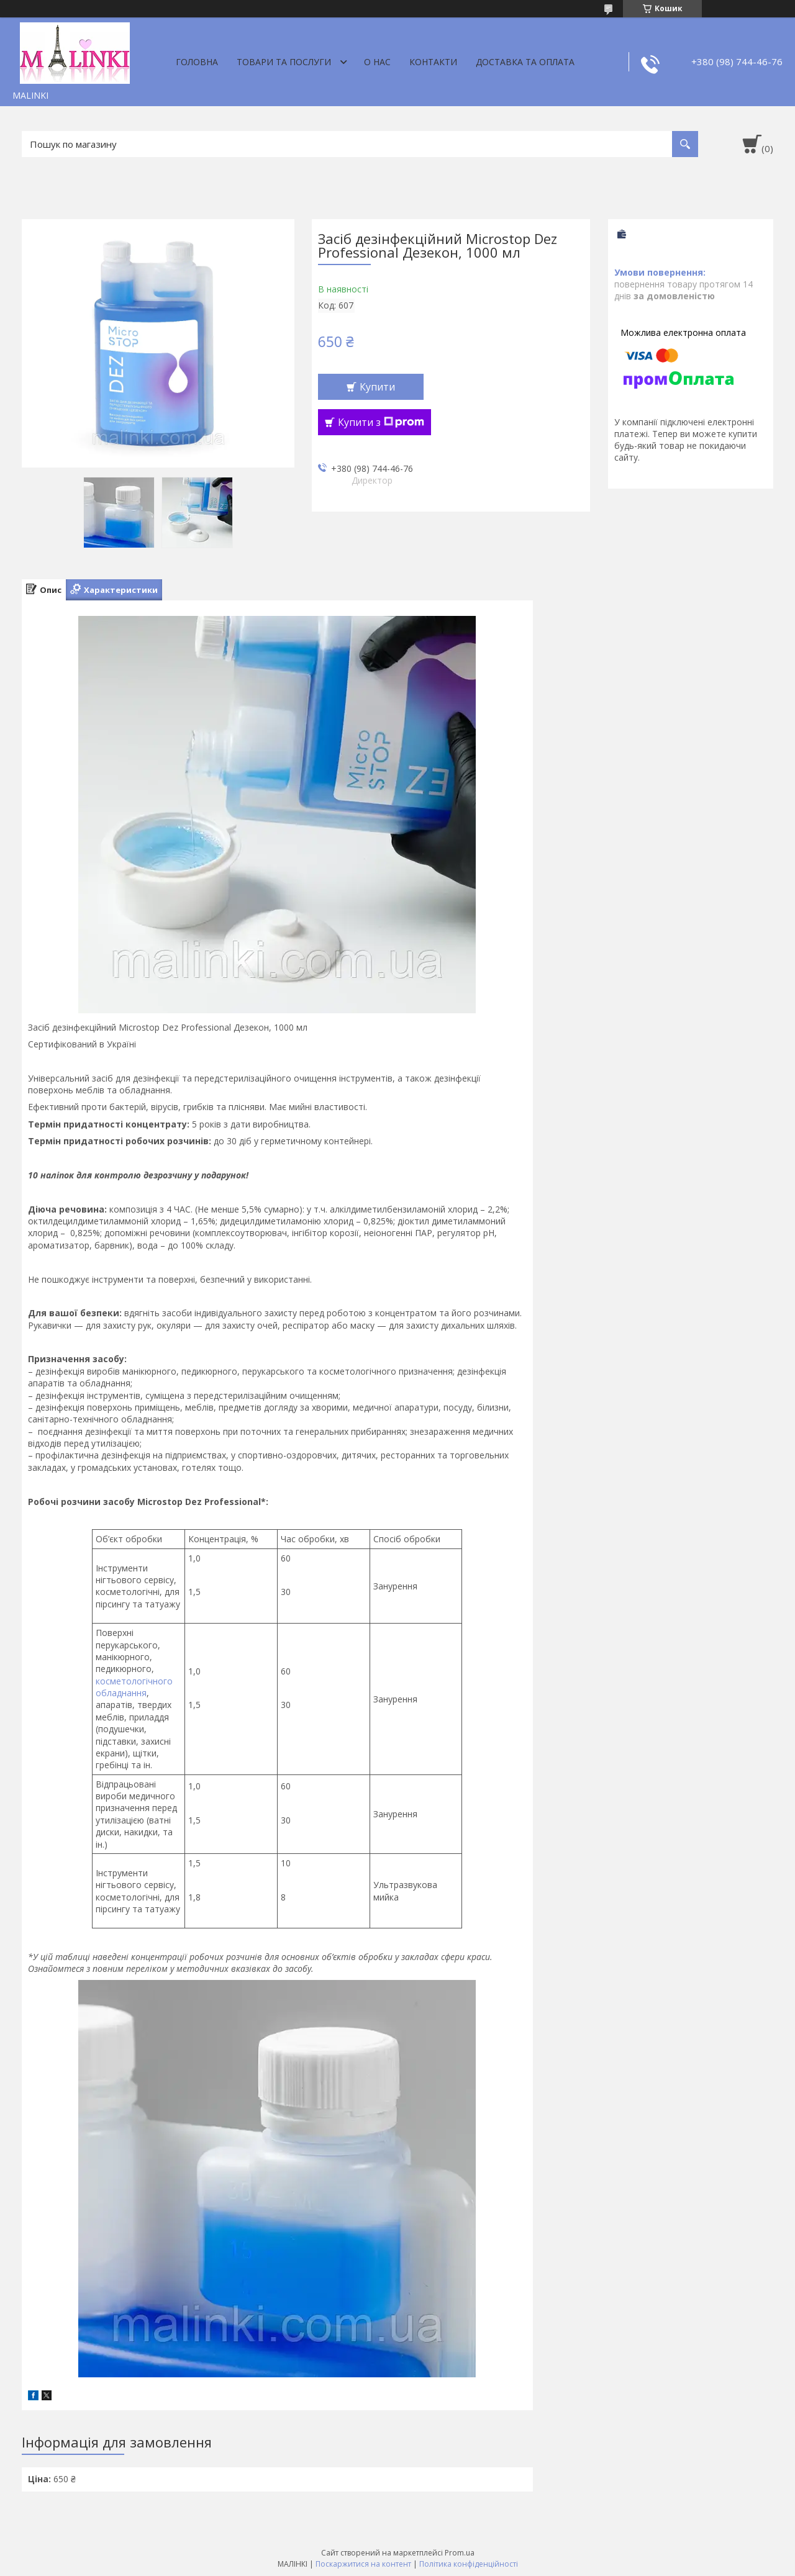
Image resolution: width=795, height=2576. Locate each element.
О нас (377, 62)
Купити (377, 387)
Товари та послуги (284, 62)
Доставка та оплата (525, 62)
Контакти (433, 62)
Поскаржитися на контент (363, 2564)
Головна (197, 62)
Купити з (381, 422)
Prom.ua (460, 2552)
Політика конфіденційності (468, 2564)
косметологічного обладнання (134, 1687)
